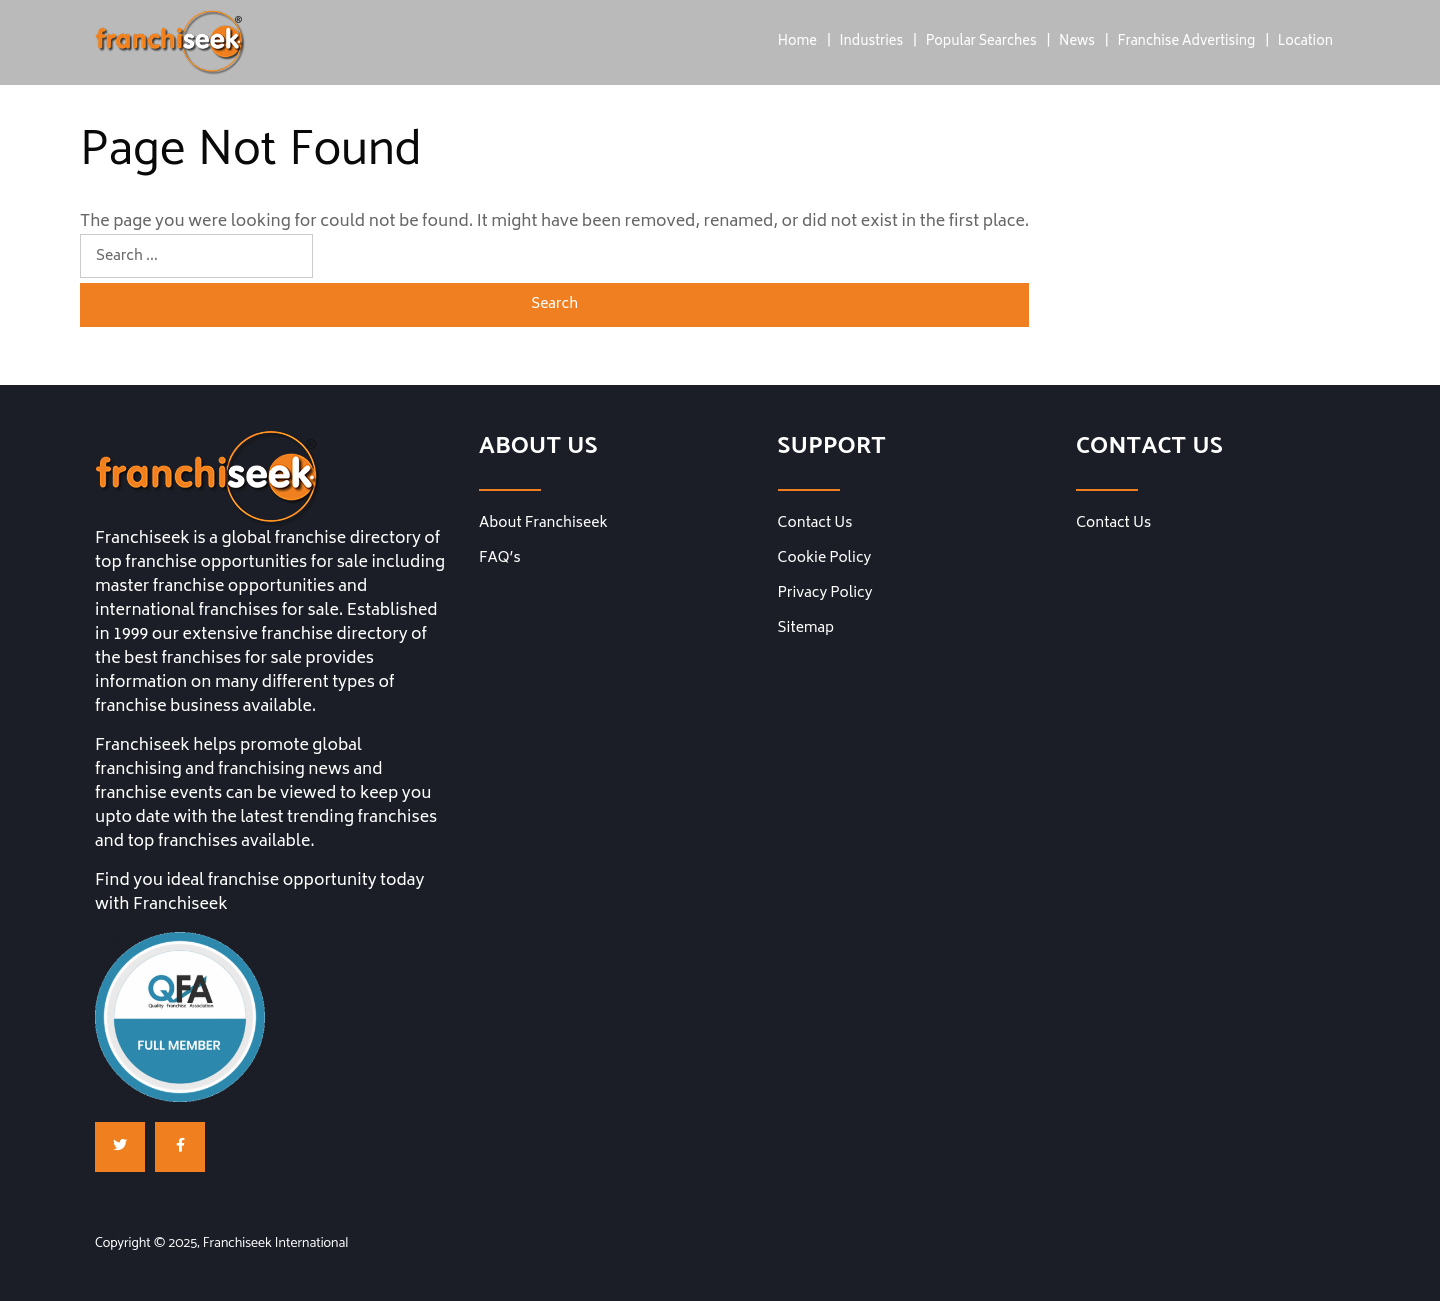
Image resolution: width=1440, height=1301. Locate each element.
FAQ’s (500, 559)
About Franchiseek (543, 524)
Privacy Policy (825, 594)
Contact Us (815, 524)
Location (1305, 42)
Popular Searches (981, 42)
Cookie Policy (825, 559)
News (1077, 42)
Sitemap (806, 629)
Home (797, 42)
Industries (871, 42)
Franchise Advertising (1186, 42)
